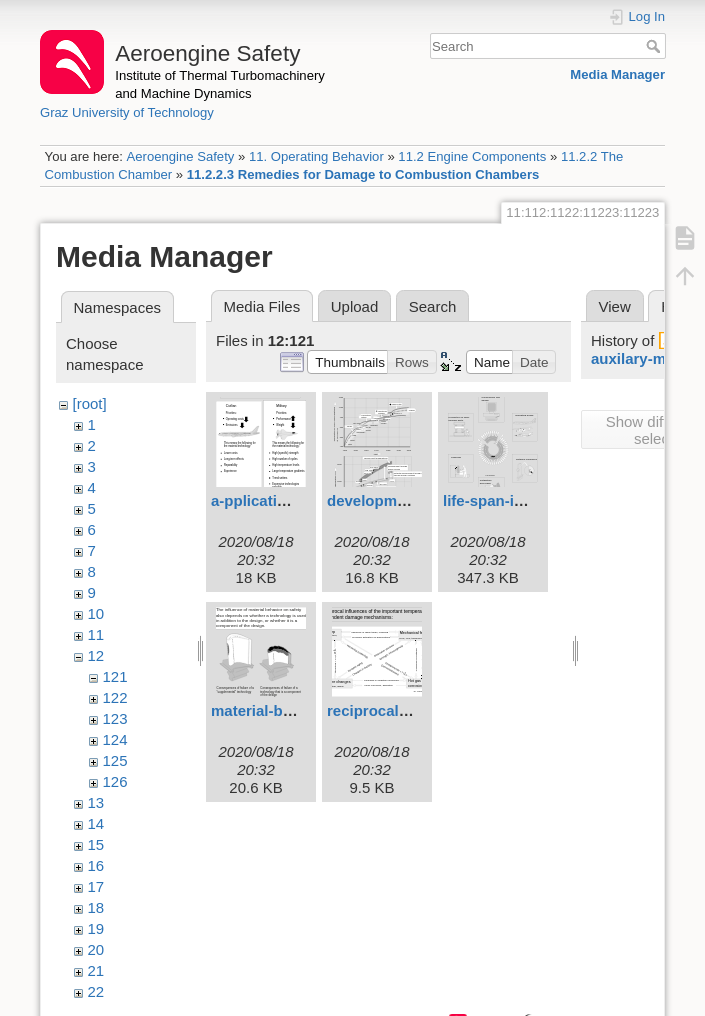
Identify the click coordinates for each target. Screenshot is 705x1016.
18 (96, 907)
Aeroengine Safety (180, 156)
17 (96, 886)
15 (96, 844)
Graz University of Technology (127, 112)
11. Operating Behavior (316, 156)
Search (655, 46)
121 (115, 676)
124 (115, 739)
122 (115, 697)
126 (115, 781)
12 (96, 655)
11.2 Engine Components (472, 156)
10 (96, 613)
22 (96, 991)
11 (96, 634)
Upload (355, 306)
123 (115, 718)
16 (96, 865)
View (615, 306)
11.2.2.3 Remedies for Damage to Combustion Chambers (363, 174)
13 (96, 802)
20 (96, 949)
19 (96, 928)
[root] (90, 403)
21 (96, 970)
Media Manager (617, 74)
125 (115, 760)
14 (96, 823)
